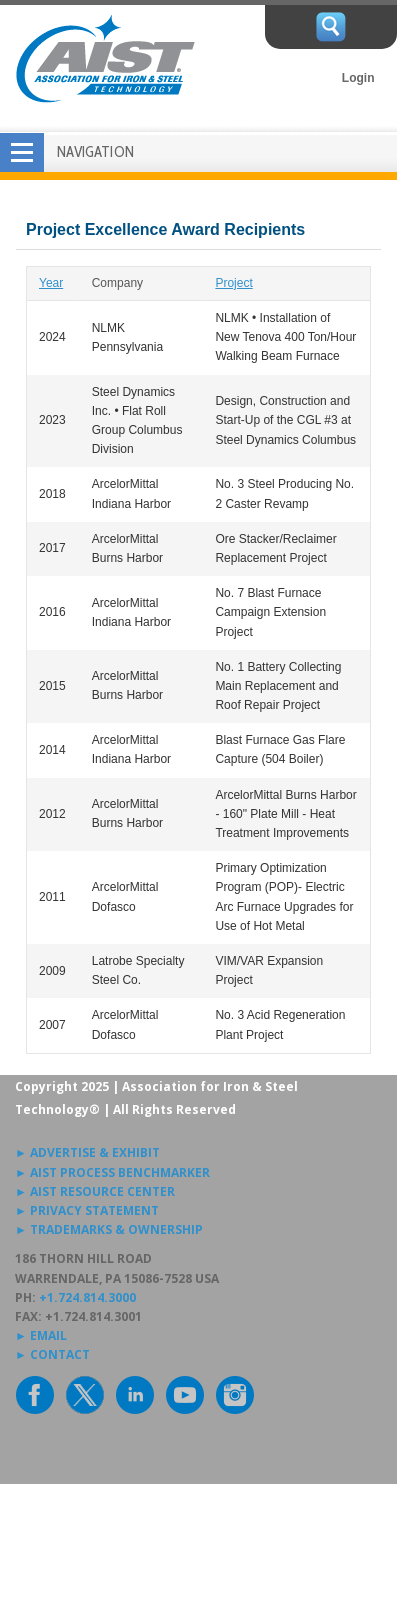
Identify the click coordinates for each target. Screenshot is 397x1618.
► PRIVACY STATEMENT (87, 1210)
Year (51, 283)
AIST (105, 59)
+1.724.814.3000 (87, 1297)
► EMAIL (41, 1335)
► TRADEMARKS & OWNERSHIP (109, 1229)
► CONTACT (52, 1354)
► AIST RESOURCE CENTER (95, 1191)
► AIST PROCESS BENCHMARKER (112, 1172)
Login (358, 78)
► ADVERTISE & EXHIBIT (87, 1152)
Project (233, 283)
